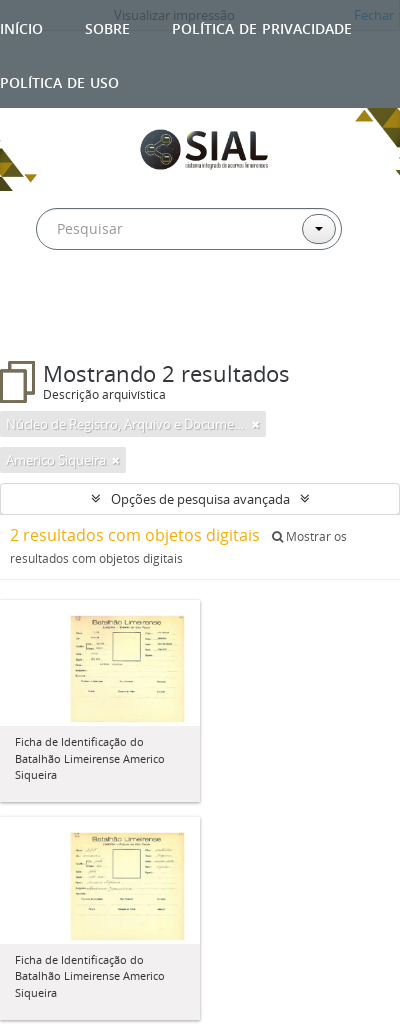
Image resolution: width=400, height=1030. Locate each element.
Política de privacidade (262, 26)
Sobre (107, 26)
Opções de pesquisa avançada (200, 499)
